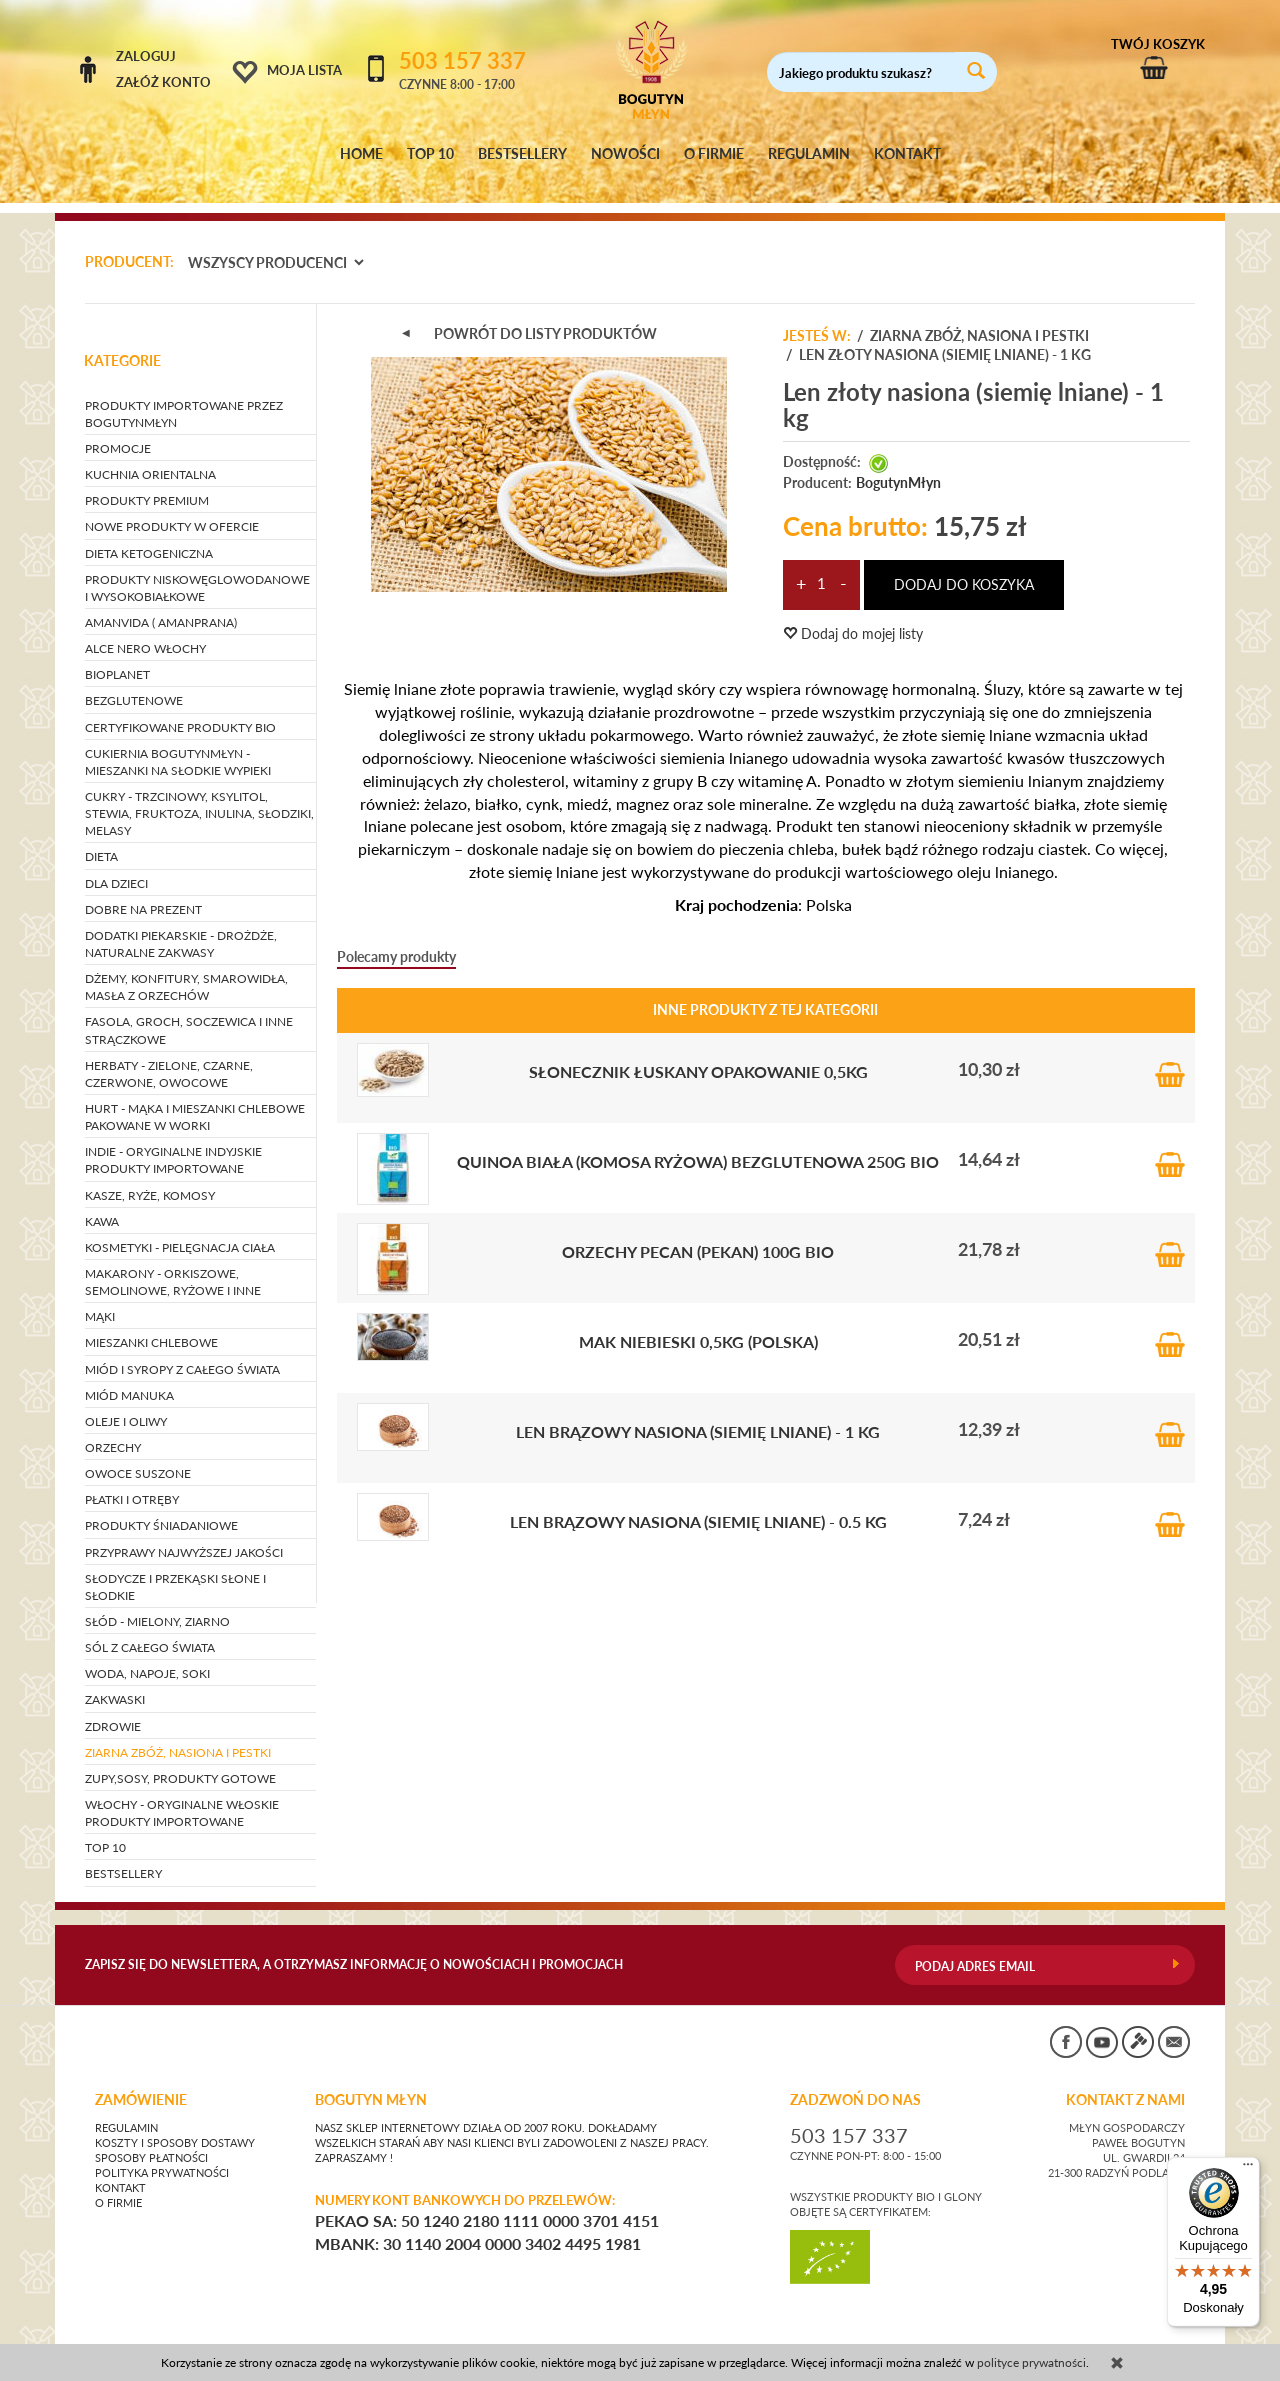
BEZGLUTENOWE (134, 682)
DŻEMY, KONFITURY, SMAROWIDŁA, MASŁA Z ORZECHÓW (186, 968)
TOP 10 (430, 154)
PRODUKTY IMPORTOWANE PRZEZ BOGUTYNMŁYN (184, 395)
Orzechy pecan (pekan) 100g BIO (698, 1232)
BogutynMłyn (898, 464)
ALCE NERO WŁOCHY (145, 629)
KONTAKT (907, 154)
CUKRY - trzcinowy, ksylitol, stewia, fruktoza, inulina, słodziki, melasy (199, 794)
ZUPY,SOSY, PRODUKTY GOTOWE (180, 1759)
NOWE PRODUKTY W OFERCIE (172, 508)
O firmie (118, 2184)
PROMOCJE (118, 429)
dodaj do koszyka (964, 566)
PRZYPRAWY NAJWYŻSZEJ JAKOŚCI (184, 1533)
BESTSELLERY (522, 154)
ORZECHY (113, 1428)
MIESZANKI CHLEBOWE (151, 1324)
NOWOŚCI (625, 154)
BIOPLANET (117, 656)
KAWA (102, 1202)
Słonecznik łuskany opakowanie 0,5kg (698, 1052)
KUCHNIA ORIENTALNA (150, 455)
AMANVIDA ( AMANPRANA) (161, 603)
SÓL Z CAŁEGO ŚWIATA (150, 1628)
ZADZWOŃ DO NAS (855, 2081)
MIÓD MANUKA (129, 1376)
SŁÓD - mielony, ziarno (157, 1602)
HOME (361, 154)
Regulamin (126, 2109)
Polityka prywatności (162, 2154)
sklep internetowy (1129, 2335)
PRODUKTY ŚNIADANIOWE (161, 1507)
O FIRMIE (714, 154)
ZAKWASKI (115, 1681)
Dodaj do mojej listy (853, 615)
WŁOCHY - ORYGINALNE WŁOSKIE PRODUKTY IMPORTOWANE (182, 1794)
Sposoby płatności (151, 2139)
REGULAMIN (809, 154)
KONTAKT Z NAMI (1125, 2081)
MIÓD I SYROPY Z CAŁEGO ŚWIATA (182, 1350)
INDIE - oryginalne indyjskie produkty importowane (173, 1142)
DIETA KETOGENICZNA (149, 534)
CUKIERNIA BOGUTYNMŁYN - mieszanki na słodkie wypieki (178, 743)
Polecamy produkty (396, 937)
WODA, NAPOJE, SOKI (147, 1655)
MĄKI (100, 1298)
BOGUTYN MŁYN (371, 2081)
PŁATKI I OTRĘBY (132, 1481)
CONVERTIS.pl (1005, 2335)
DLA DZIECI (116, 864)
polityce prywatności (1031, 2362)
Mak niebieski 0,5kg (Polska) (698, 1322)
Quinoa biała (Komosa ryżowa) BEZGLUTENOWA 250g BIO (698, 1142)
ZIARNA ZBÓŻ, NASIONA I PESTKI (178, 1733)
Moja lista (304, 70)
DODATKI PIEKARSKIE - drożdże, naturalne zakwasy (181, 925)
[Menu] (1248, 2169)
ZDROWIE (113, 1707)
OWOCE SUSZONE (138, 1454)
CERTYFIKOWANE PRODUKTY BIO (180, 708)
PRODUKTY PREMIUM (147, 482)
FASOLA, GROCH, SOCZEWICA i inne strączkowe (189, 1012)
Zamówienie (141, 2081)
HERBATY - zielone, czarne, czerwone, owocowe (169, 1055)
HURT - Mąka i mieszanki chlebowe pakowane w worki (195, 1098)
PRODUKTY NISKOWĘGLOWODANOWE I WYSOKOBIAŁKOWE (197, 569)
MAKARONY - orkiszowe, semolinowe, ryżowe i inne (173, 1263)
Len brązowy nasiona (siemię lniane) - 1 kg (698, 1412)
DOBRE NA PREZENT (143, 890)
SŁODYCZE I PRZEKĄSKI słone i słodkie (175, 1568)
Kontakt (120, 2169)
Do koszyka (1170, 1050)
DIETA (101, 838)
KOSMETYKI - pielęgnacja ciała (180, 1228)
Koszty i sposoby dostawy (175, 2124)
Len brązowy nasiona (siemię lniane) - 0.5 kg (698, 1502)
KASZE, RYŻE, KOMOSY (150, 1176)
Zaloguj (146, 56)
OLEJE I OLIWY (126, 1402)
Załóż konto (163, 82)
